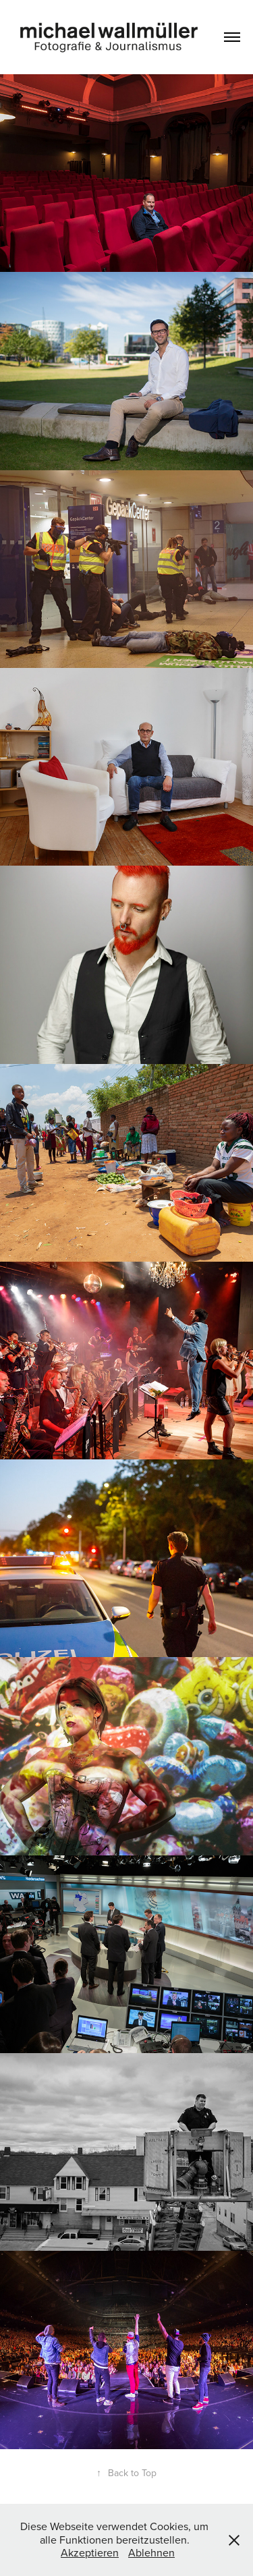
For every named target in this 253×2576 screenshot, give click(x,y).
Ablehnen (151, 2552)
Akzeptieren (90, 2552)
